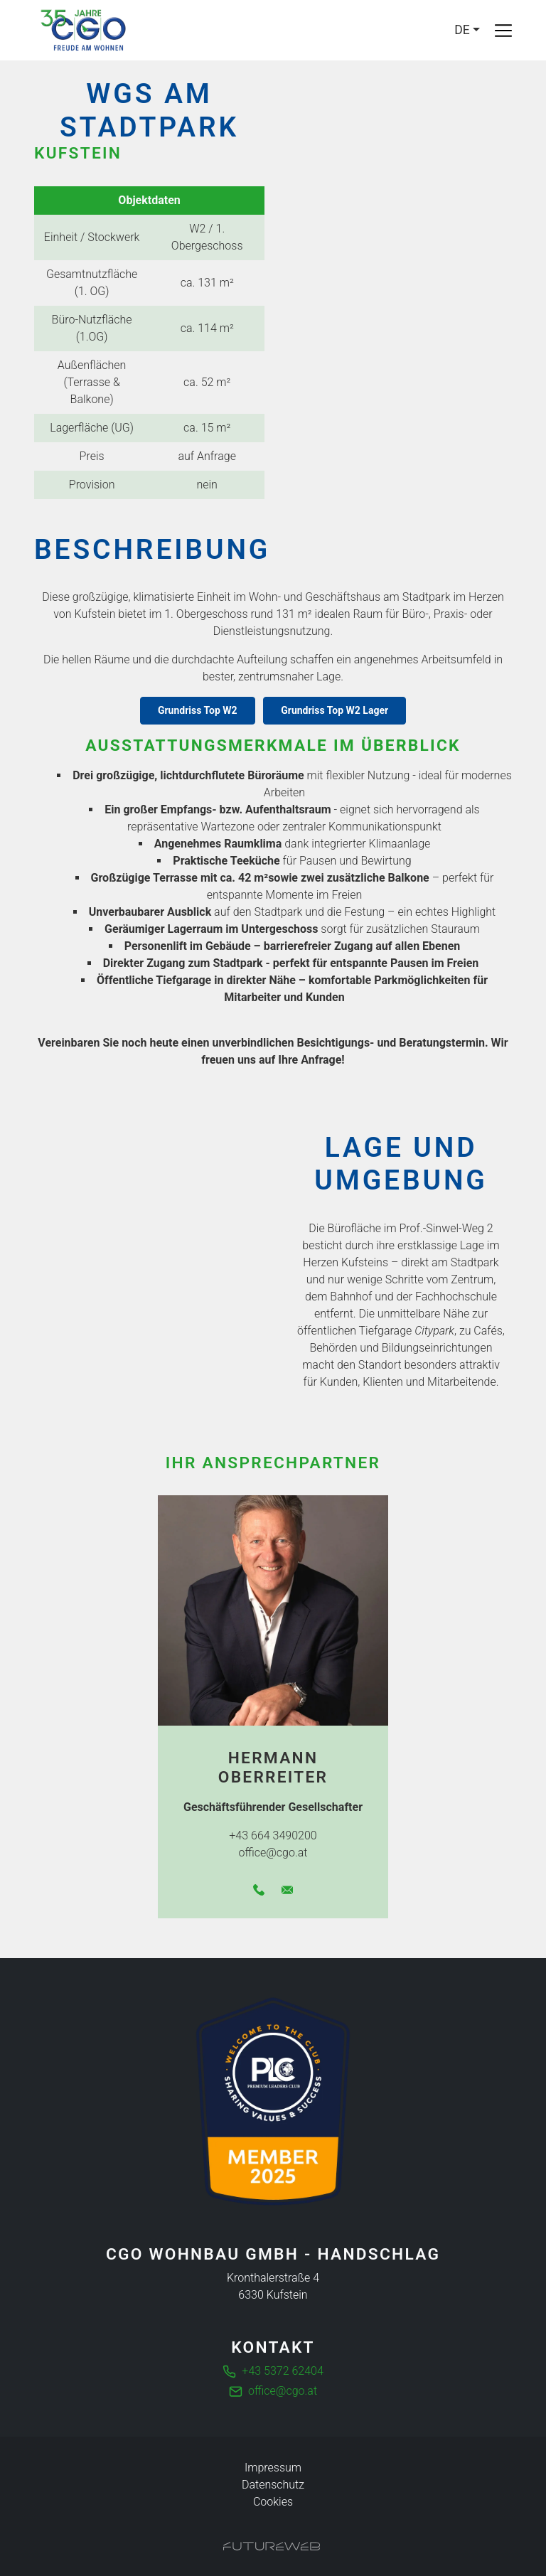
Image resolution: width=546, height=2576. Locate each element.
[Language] (467, 30)
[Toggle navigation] (503, 30)
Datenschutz (273, 2484)
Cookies (273, 2501)
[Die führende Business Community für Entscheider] (273, 2101)
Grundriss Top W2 (197, 710)
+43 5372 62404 (282, 2371)
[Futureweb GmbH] (271, 2546)
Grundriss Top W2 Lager (334, 710)
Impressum (273, 2467)
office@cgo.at (282, 2391)
